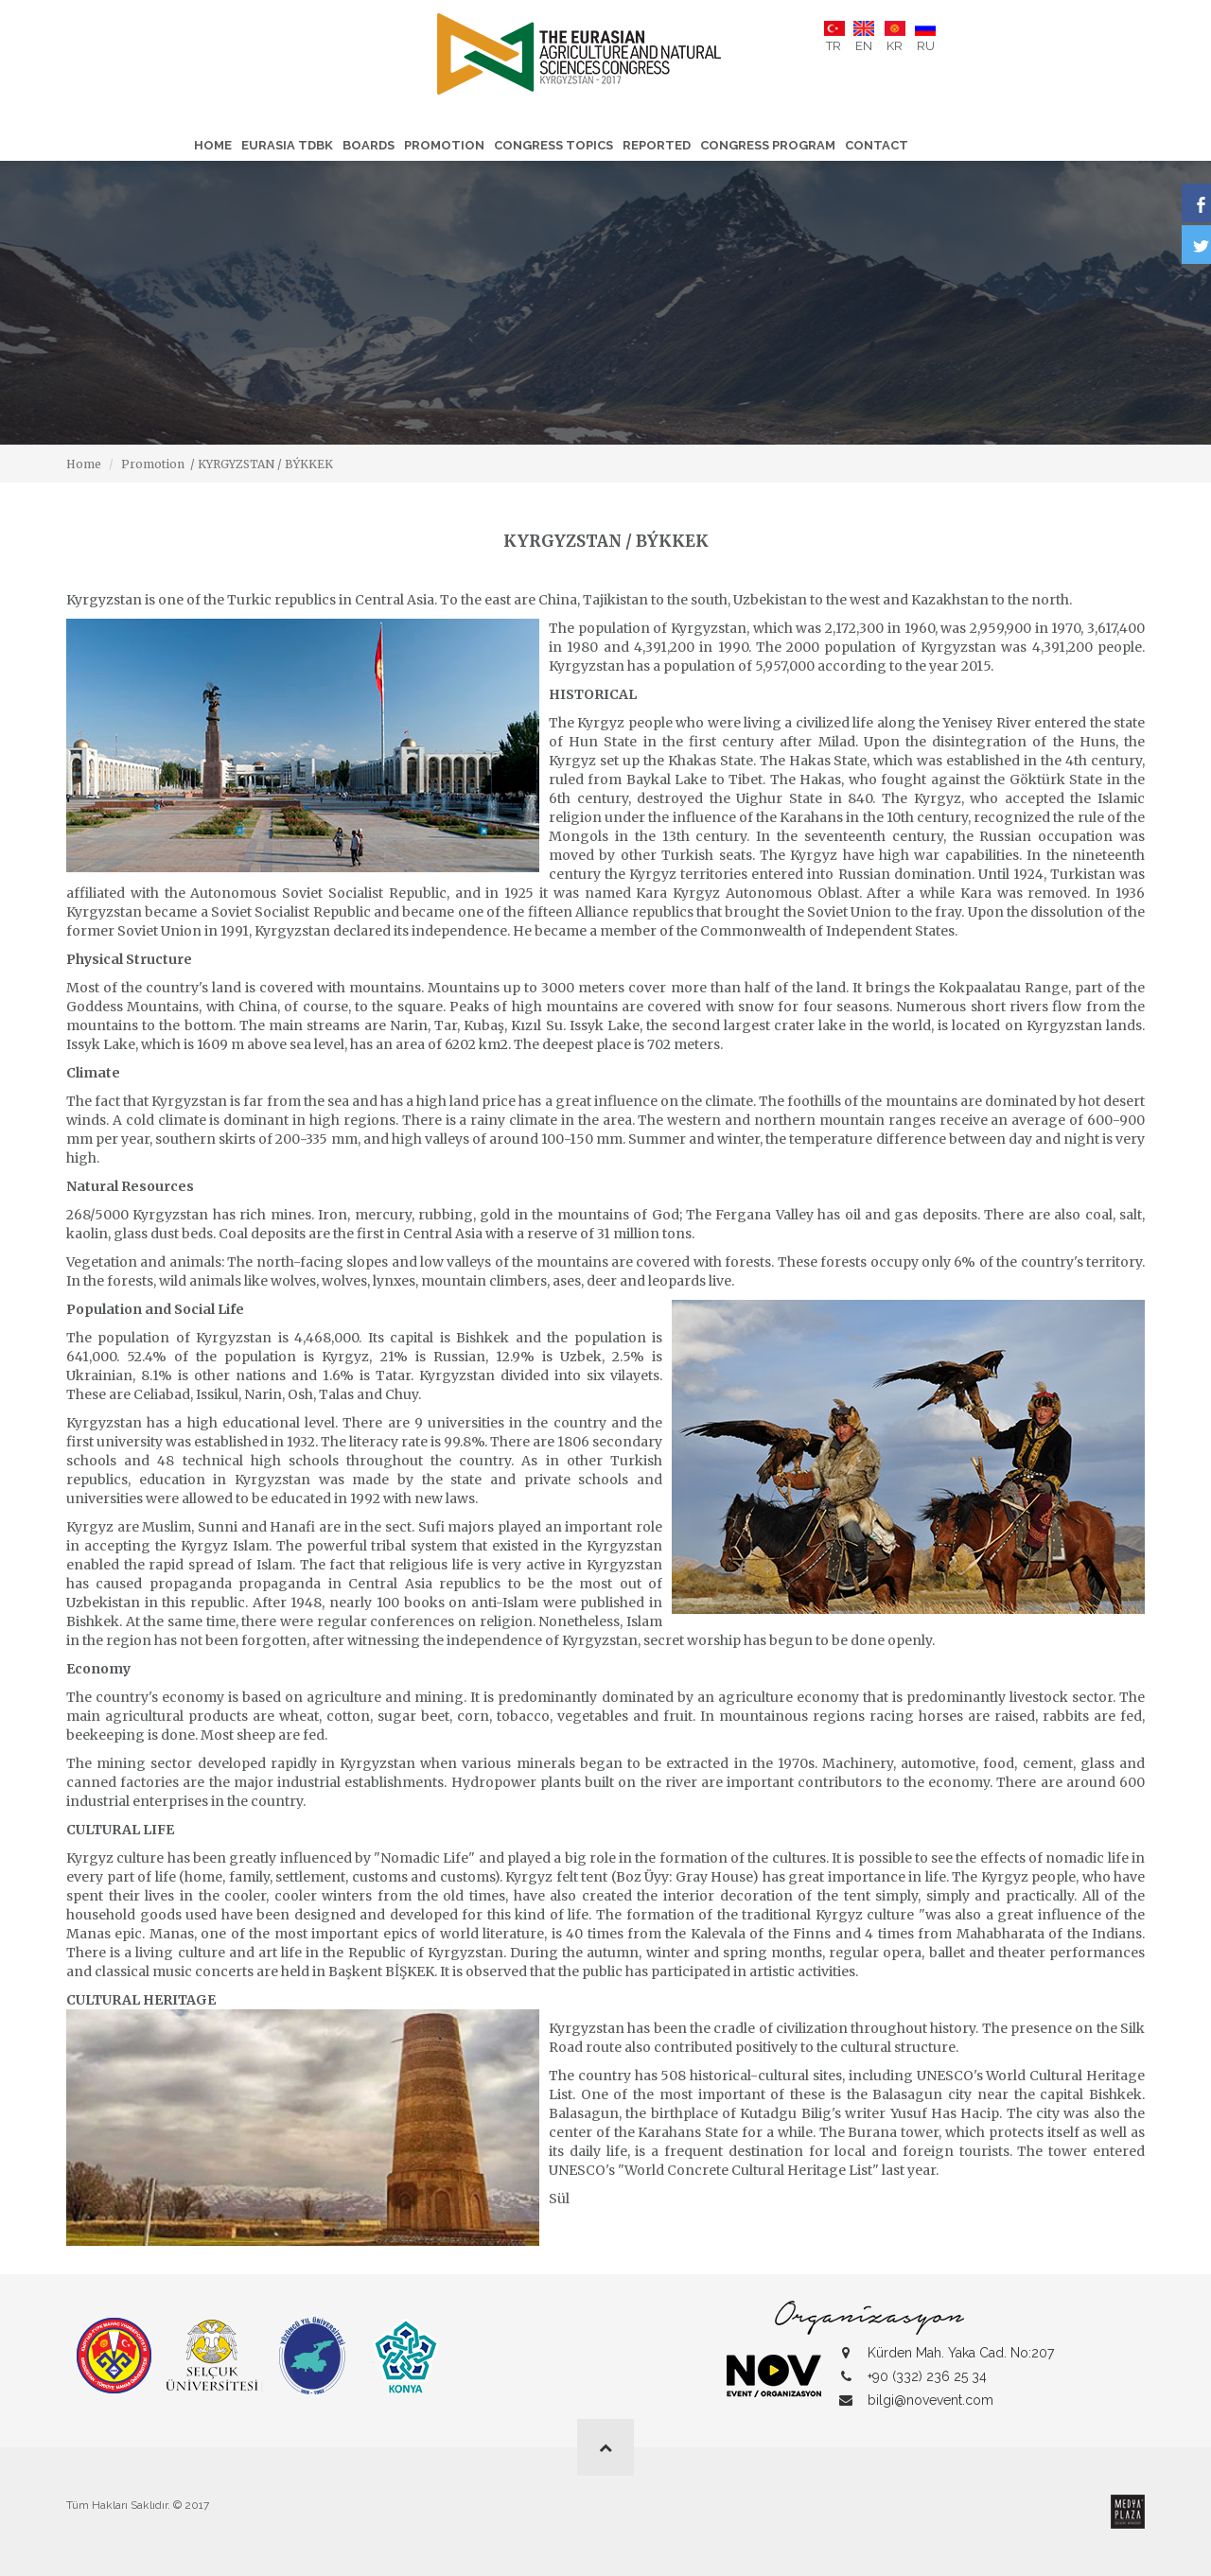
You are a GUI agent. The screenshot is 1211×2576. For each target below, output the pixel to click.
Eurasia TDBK (287, 145)
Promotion (444, 145)
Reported (657, 145)
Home (213, 145)
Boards (368, 145)
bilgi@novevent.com (930, 2400)
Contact (876, 145)
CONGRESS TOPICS (553, 145)
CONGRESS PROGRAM (767, 145)
